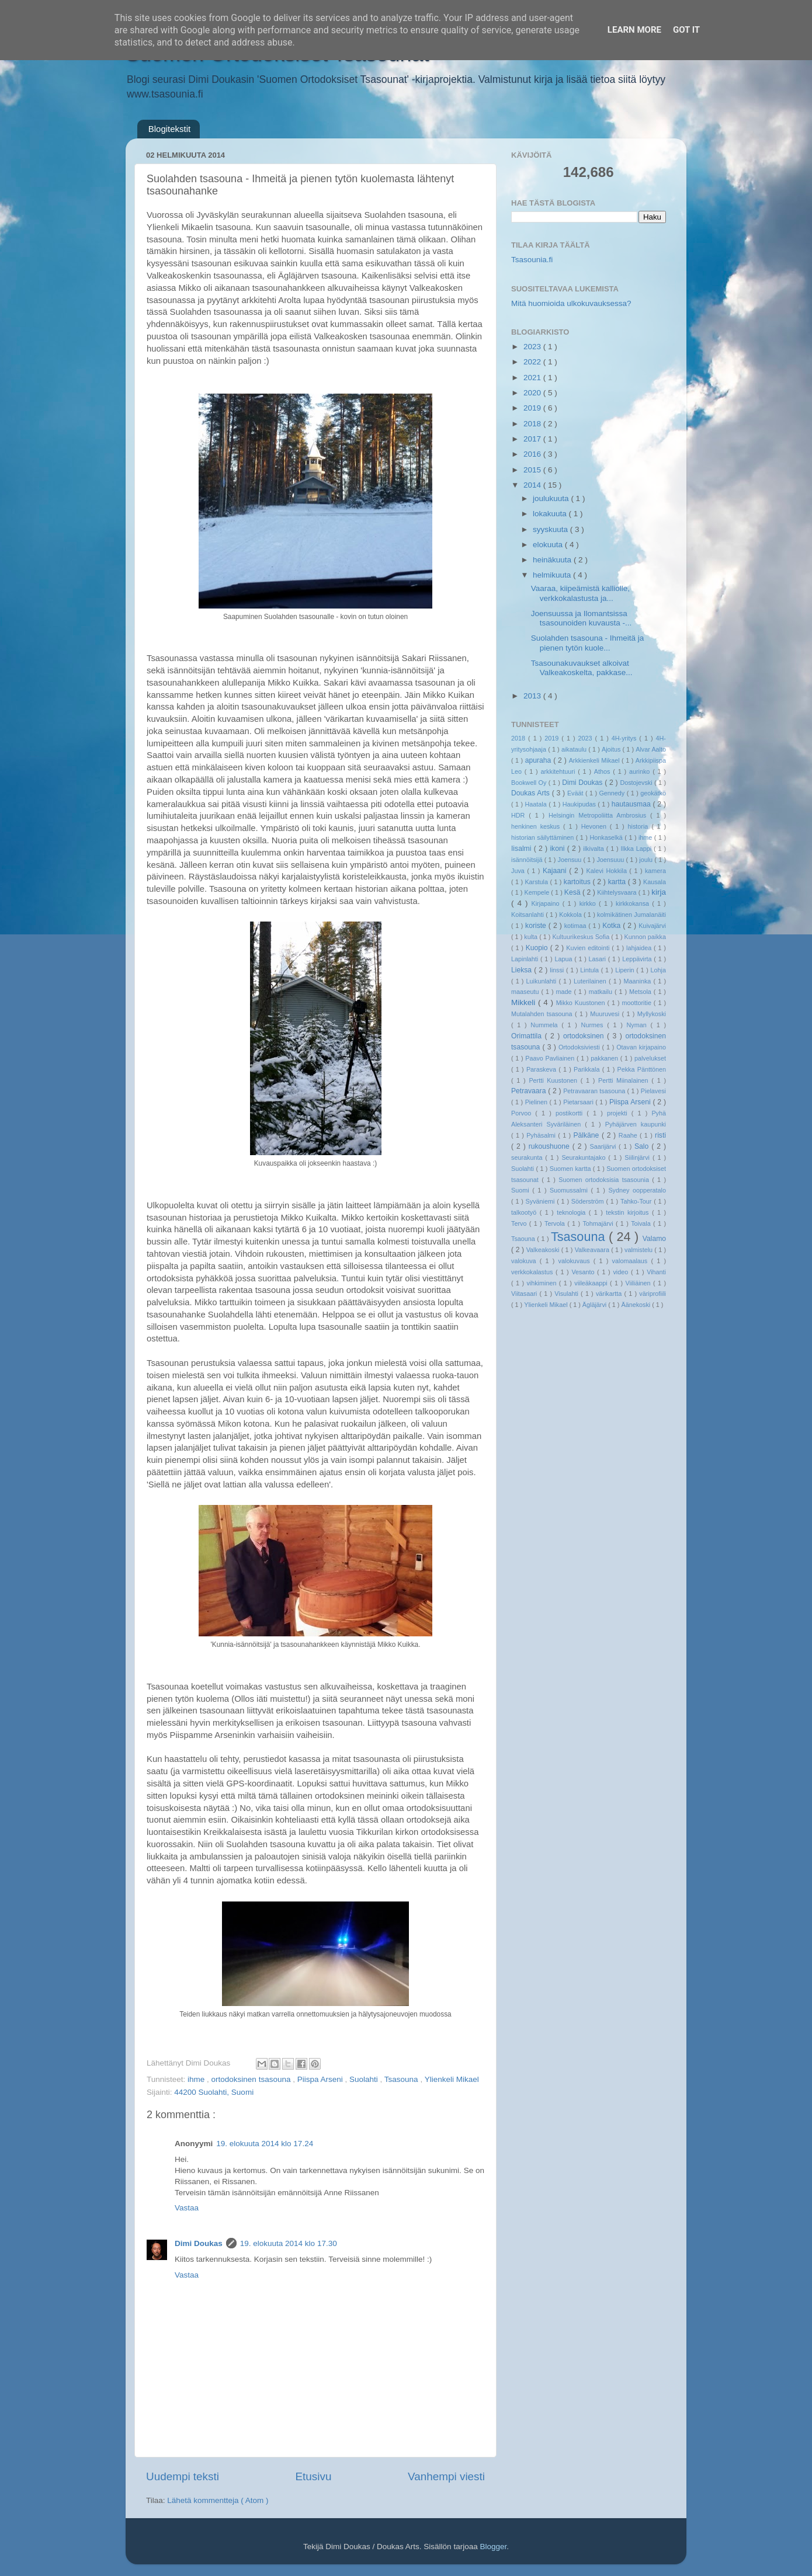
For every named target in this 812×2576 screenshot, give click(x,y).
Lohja (658, 970)
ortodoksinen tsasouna (252, 2079)
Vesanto (584, 1271)
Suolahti (364, 2079)
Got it (686, 30)
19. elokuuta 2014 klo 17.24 (264, 2143)
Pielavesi (653, 1090)
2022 (533, 361)
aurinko (641, 771)
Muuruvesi (606, 1013)
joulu (646, 859)
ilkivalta (594, 848)
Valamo (654, 1239)
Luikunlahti (542, 981)
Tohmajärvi (599, 1223)
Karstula (537, 881)
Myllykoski (651, 1013)
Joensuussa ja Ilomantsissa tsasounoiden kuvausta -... (581, 618)
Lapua (564, 958)
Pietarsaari (579, 1102)
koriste (537, 926)
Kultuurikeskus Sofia (581, 936)
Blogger (493, 2546)
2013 (533, 695)
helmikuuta (553, 575)
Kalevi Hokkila (608, 870)
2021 (533, 377)
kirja (658, 892)
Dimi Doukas (199, 2243)
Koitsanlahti (528, 914)
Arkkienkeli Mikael (595, 760)
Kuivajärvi (652, 925)
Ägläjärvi (595, 1304)
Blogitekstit (169, 129)
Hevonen (595, 826)
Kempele (538, 892)
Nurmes (594, 1024)
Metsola (641, 991)
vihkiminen (542, 1283)
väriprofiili (652, 1293)
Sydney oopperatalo (637, 1190)
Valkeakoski (543, 1249)
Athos (603, 771)
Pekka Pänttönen (641, 1069)
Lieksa (522, 970)
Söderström (588, 1201)
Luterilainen (591, 981)
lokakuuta (551, 513)
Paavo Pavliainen (551, 1058)
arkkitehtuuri (559, 771)
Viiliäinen (639, 1283)
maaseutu (526, 991)
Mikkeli (524, 1002)
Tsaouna (524, 1238)
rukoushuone (550, 1146)
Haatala (537, 804)
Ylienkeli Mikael (452, 2079)
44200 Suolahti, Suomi (214, 2092)
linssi (558, 970)
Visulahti (567, 1293)
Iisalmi (522, 848)
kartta (618, 882)
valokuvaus (576, 1260)
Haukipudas (580, 804)
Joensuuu (611, 859)
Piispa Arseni (321, 2079)
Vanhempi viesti (446, 2476)
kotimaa (576, 925)
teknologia (573, 1212)
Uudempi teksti (182, 2476)
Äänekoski (636, 1304)
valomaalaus (631, 1260)
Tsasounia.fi (532, 259)
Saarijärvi (604, 1146)
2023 (533, 346)
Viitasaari (525, 1293)
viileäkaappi (592, 1283)
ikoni (558, 848)
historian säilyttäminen (543, 837)
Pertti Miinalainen (624, 1080)
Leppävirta (638, 958)
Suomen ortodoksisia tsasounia (605, 1179)
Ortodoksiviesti (580, 1047)
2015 (533, 469)
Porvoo (523, 1113)
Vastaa (187, 2207)
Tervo (520, 1223)
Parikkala (588, 1069)
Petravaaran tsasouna (595, 1090)
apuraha (539, 760)
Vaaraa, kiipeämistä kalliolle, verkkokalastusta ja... (580, 593)
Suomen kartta (571, 1168)
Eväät (576, 793)
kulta (531, 936)
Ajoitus (612, 749)
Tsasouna (402, 2079)
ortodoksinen (585, 1036)
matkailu (602, 991)
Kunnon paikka (645, 936)
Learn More (634, 30)
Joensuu (571, 859)
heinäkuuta (553, 559)
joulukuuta (552, 498)
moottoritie (637, 1002)
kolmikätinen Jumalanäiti (631, 914)
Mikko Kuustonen (582, 1002)
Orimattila (527, 1036)
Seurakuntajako (584, 1157)
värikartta (610, 1293)
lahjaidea (640, 947)
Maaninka (639, 981)
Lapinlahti (525, 958)
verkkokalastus (533, 1271)
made (565, 991)
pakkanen (605, 1058)
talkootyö (525, 1212)
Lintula (590, 970)
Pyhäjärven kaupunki (635, 1124)
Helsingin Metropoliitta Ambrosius (599, 815)
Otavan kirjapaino (641, 1047)
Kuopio (538, 948)
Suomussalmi (570, 1190)
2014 (533, 485)
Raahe (629, 1135)
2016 (533, 454)
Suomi (521, 1190)
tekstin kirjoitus (629, 1212)
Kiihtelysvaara (617, 892)
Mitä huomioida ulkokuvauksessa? (571, 303)
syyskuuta (551, 529)
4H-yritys (626, 738)
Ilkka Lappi (637, 848)
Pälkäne (587, 1135)
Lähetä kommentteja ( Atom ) (217, 2500)
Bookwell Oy (530, 782)
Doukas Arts (531, 793)
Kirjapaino (546, 903)
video (622, 1271)
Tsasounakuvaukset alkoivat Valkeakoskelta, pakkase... (582, 668)
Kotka (612, 926)
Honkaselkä (606, 837)
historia (639, 826)
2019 (533, 408)
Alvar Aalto (651, 749)
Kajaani (556, 871)
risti (660, 1135)
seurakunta (528, 1157)
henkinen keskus (537, 826)
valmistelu (639, 1249)
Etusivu (314, 2476)
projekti (619, 1113)
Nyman (638, 1024)
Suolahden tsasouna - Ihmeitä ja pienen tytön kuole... (587, 643)
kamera (655, 870)
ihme (197, 2079)
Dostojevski (637, 782)
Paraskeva (542, 1069)
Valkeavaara (593, 1249)
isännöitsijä (527, 859)
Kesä (573, 892)
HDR (520, 815)
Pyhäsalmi (542, 1135)
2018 (533, 423)
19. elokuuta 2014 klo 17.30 (288, 2243)
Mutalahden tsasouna (543, 1013)
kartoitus (578, 882)
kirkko (589, 903)
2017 (533, 438)
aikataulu (574, 749)
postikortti (571, 1113)
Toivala (642, 1223)
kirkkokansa (634, 903)
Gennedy (612, 793)
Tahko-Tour (637, 1201)
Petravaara (529, 1091)
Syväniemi (541, 1201)
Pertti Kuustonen (554, 1080)
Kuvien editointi (589, 947)
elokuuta (549, 544)
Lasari (598, 958)
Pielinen (537, 1102)
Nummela (545, 1024)
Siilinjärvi (638, 1157)
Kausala (654, 881)
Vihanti (656, 1271)
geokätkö (653, 793)
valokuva (525, 1260)
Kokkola (571, 914)
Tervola (555, 1223)
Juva (519, 870)
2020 (533, 392)
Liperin (625, 970)
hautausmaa (632, 804)
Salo (642, 1146)
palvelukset (650, 1058)
